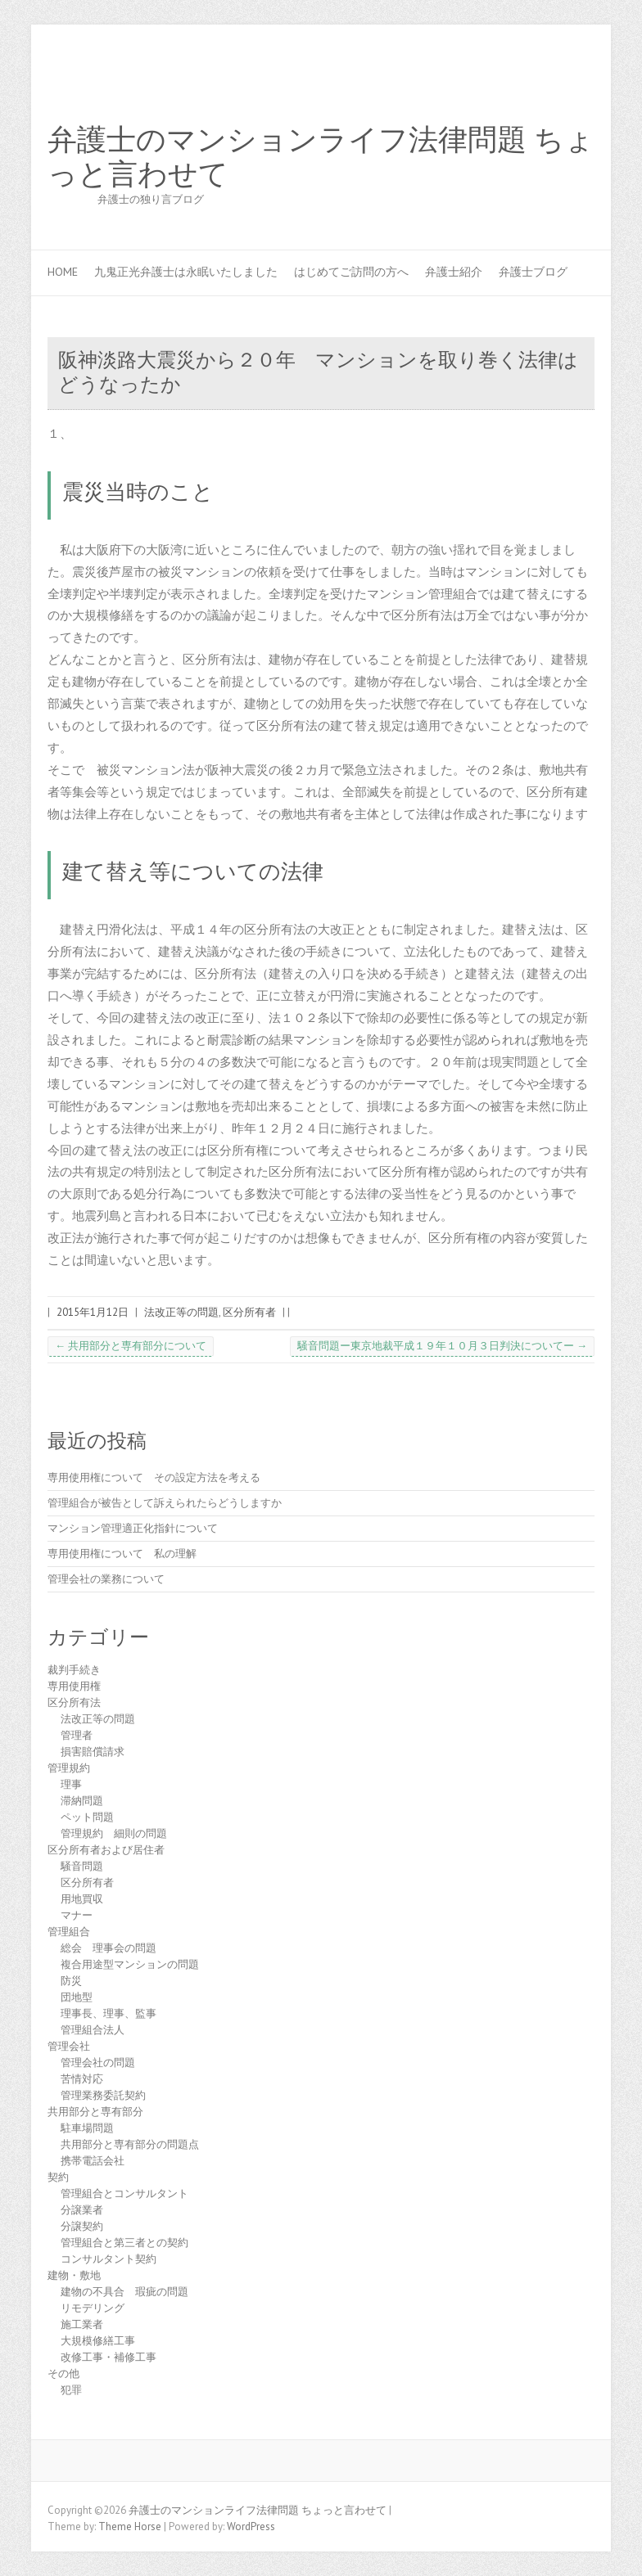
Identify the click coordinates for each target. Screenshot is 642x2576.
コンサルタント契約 (108, 2259)
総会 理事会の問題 (108, 1948)
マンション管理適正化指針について (132, 1528)
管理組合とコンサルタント (124, 2193)
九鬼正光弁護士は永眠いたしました (186, 271)
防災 (71, 1981)
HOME (62, 271)
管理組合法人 (92, 2030)
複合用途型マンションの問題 (130, 1964)
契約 (58, 2177)
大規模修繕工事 (98, 2341)
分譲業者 (82, 2210)
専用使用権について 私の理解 (122, 1553)
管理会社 (68, 2046)
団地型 (77, 1997)
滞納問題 (82, 1801)
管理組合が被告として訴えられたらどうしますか (164, 1503)
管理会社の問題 (98, 2062)
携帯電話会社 (92, 2161)
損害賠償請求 (92, 1752)
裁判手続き (74, 1670)
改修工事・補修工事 (108, 2357)
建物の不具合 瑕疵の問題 (124, 2292)
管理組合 (68, 1932)
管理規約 (68, 1768)
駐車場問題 (87, 2128)
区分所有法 (74, 1702)
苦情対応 (82, 2079)
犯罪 (71, 2390)
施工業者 (82, 2324)
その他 (63, 2373)
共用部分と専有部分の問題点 (130, 2144)
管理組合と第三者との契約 (124, 2242)
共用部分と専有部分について (130, 1346)
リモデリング (92, 2308)
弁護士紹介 (453, 271)
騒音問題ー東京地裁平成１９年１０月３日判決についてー (442, 1346)
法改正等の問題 (181, 1312)
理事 (71, 1784)
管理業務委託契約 (103, 2095)
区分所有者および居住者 (106, 1850)
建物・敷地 (74, 2275)
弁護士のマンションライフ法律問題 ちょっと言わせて (321, 157)
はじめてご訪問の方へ (351, 271)
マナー (77, 1915)
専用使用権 (74, 1686)
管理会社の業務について (106, 1579)
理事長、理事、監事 (108, 2013)
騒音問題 (82, 1866)
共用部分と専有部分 (95, 2112)
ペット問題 (87, 1817)
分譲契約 (82, 2226)
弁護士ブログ (533, 271)
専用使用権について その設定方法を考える (153, 1477)
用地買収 (82, 1899)
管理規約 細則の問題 (114, 1833)
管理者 (77, 1735)
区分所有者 (249, 1312)
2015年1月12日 (93, 1312)
